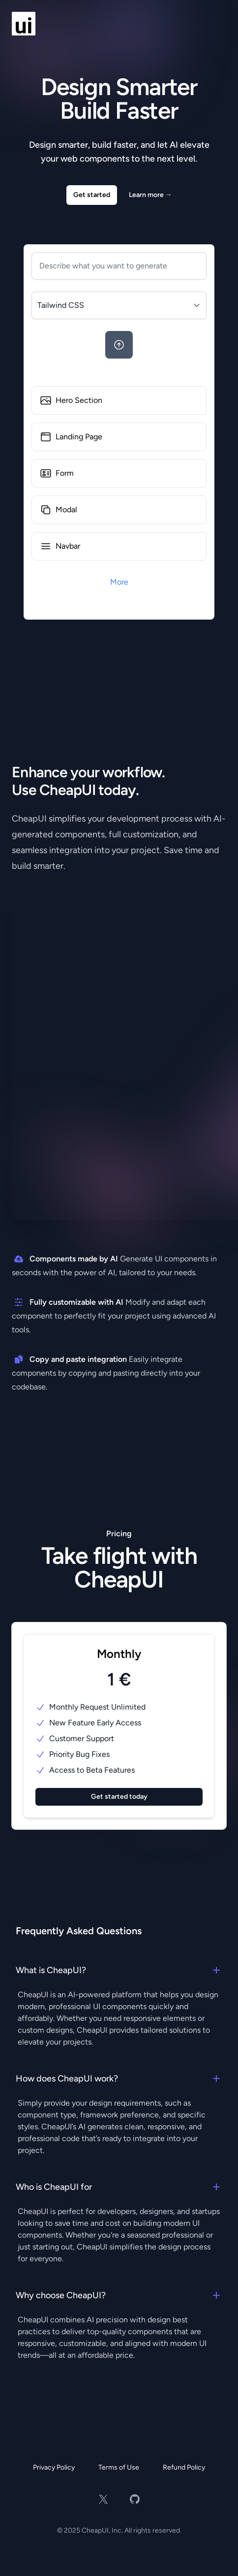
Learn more (150, 195)
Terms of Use (118, 2467)
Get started (91, 195)
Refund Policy (184, 2467)
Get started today (119, 1796)
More (119, 582)
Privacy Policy (54, 2467)
